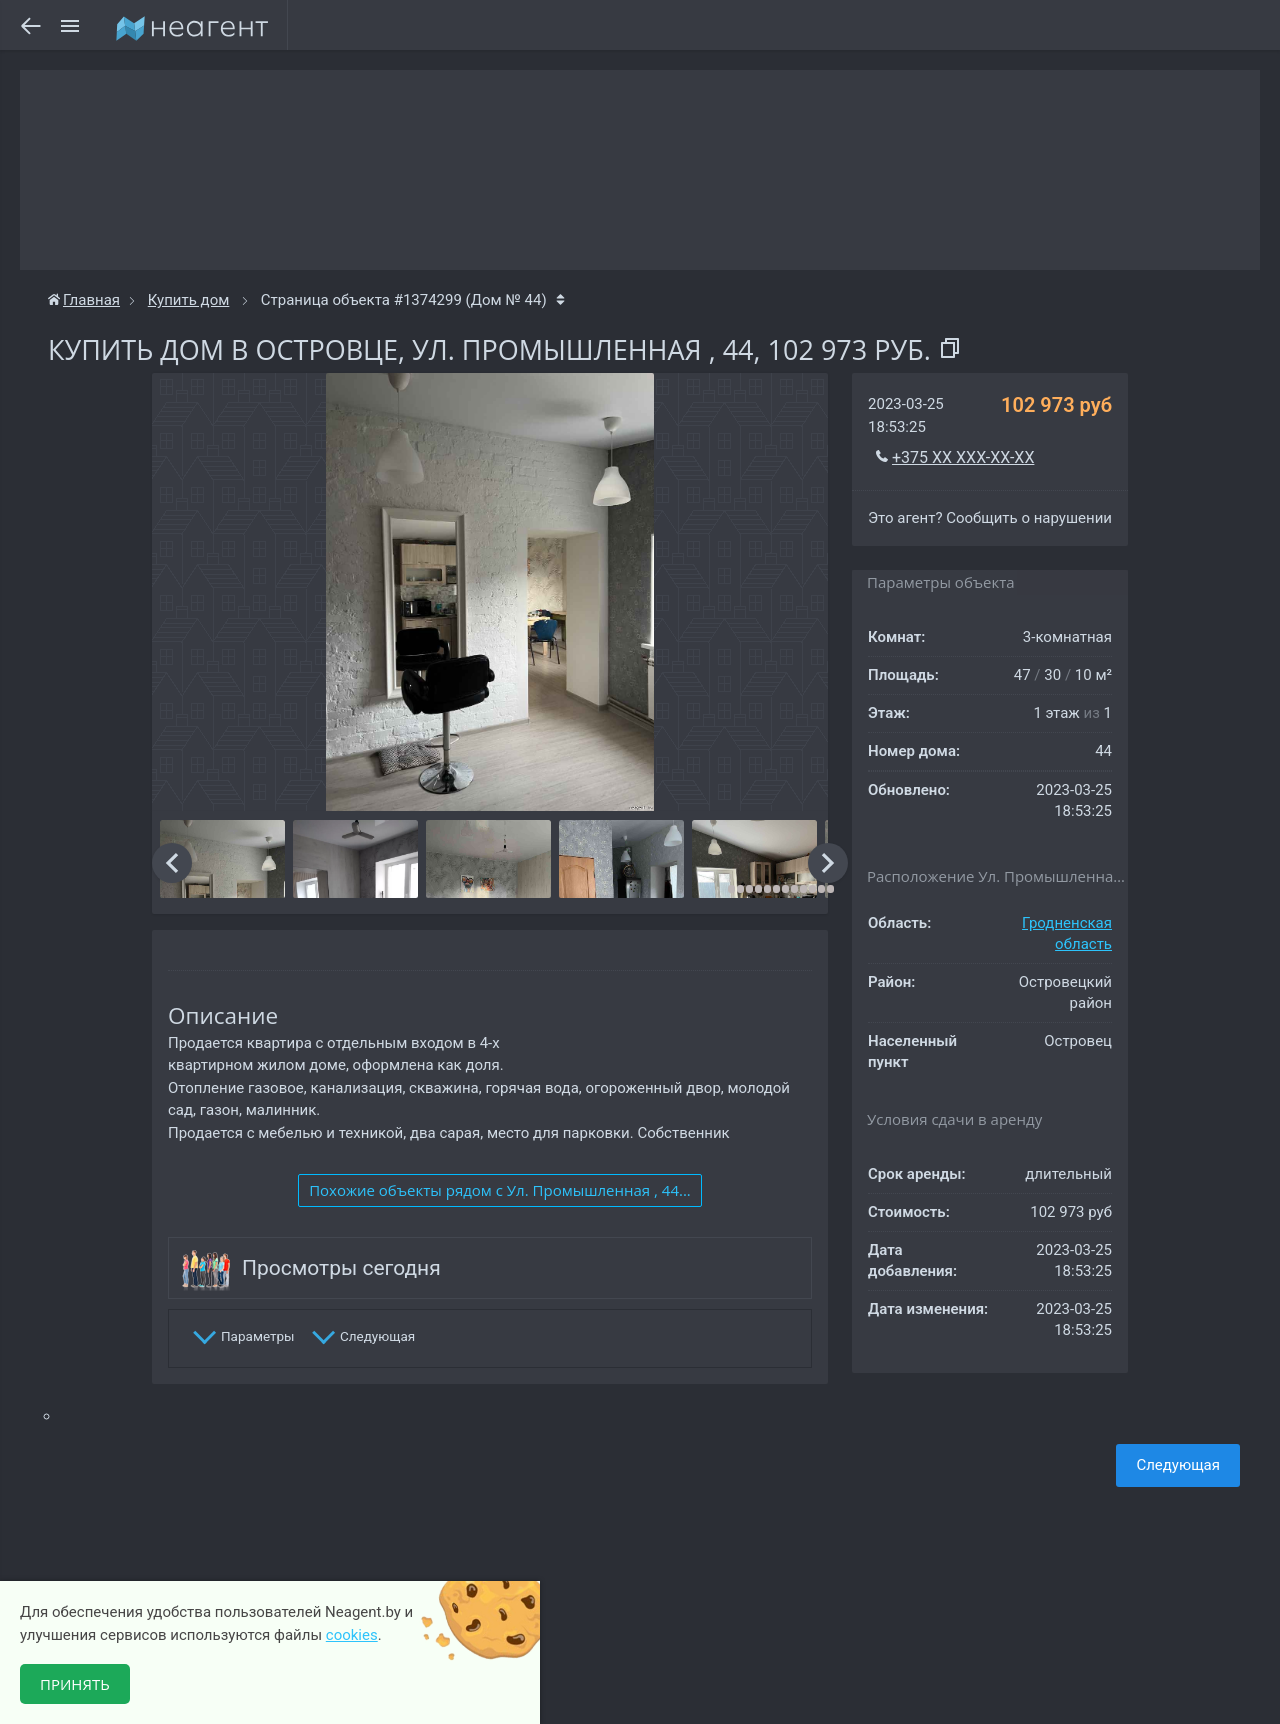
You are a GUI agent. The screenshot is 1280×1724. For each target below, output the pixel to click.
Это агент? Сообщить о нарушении (990, 518)
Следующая (1178, 1465)
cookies (352, 1635)
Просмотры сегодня (341, 1268)
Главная (84, 300)
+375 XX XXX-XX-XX (963, 457)
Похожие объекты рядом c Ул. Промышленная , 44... (500, 1190)
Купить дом (189, 300)
